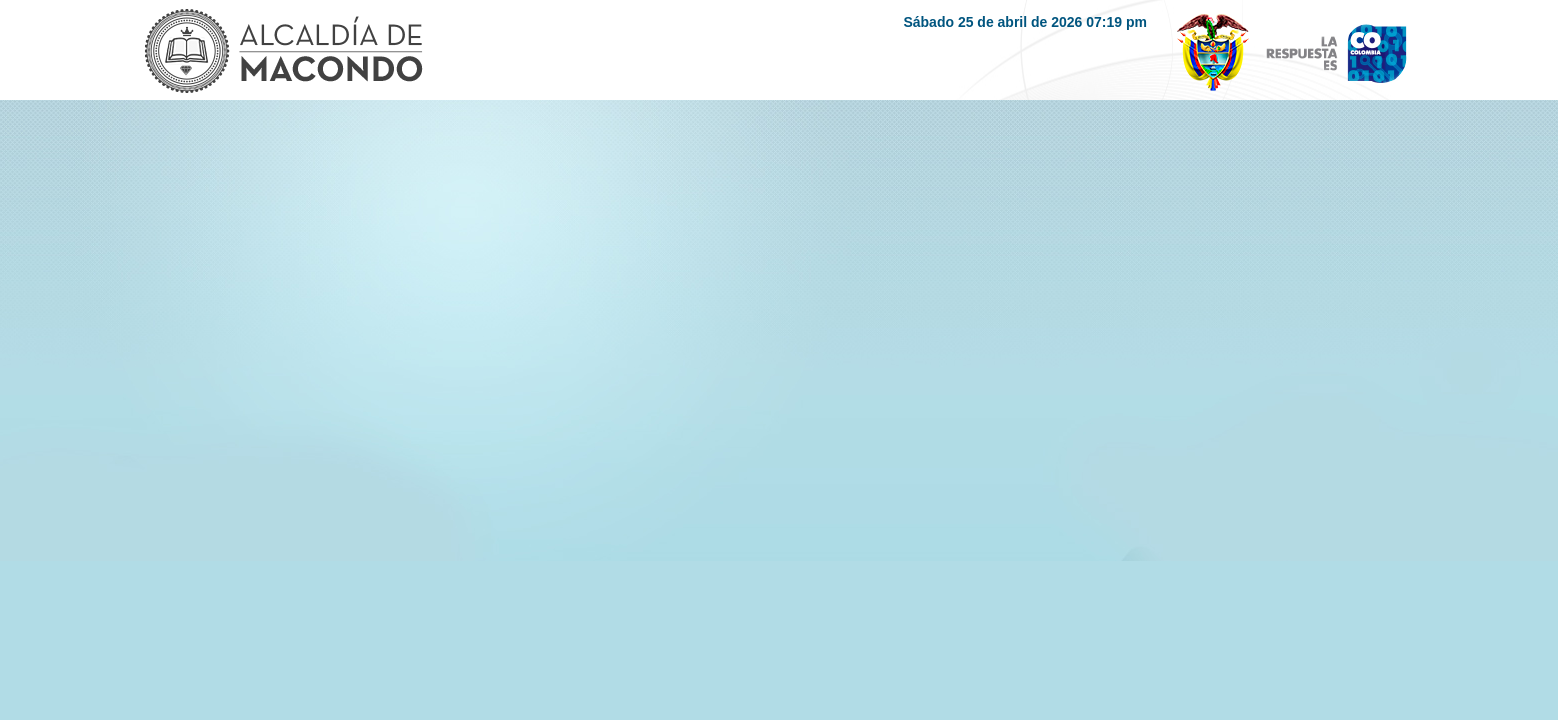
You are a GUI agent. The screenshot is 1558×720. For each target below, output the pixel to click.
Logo (282, 53)
